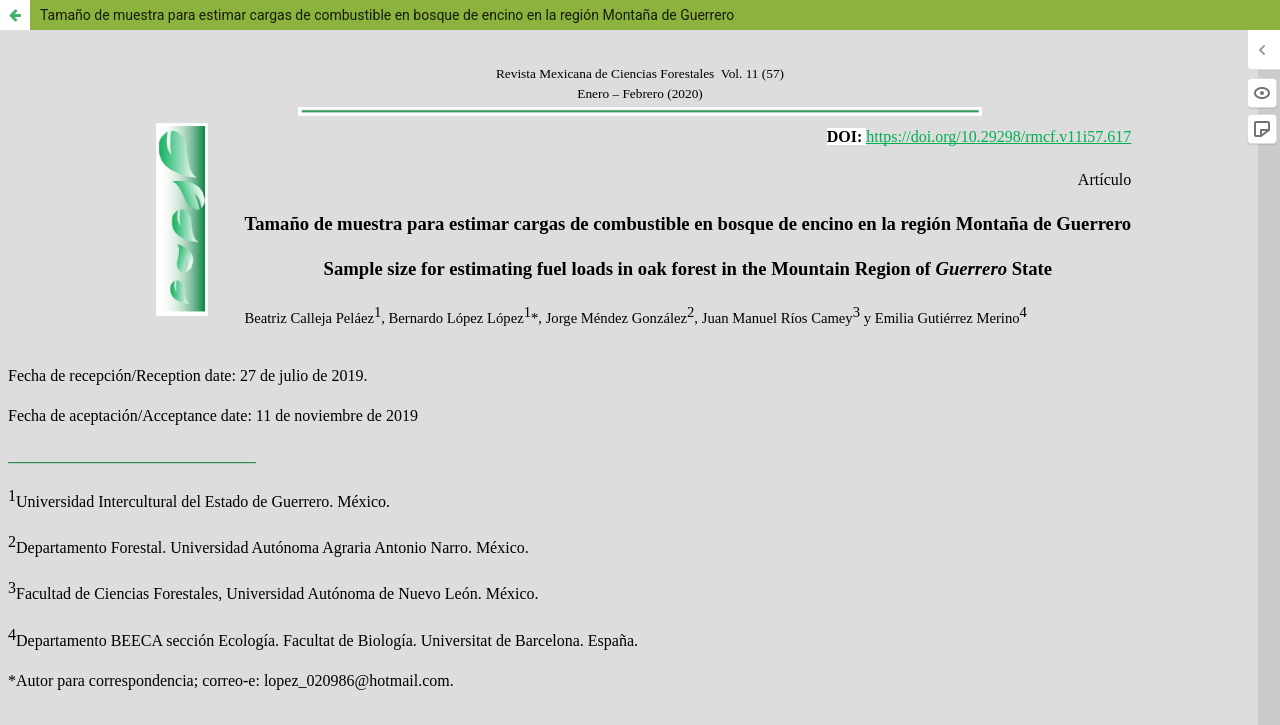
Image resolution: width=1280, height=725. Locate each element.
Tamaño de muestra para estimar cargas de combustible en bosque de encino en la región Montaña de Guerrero (387, 15)
